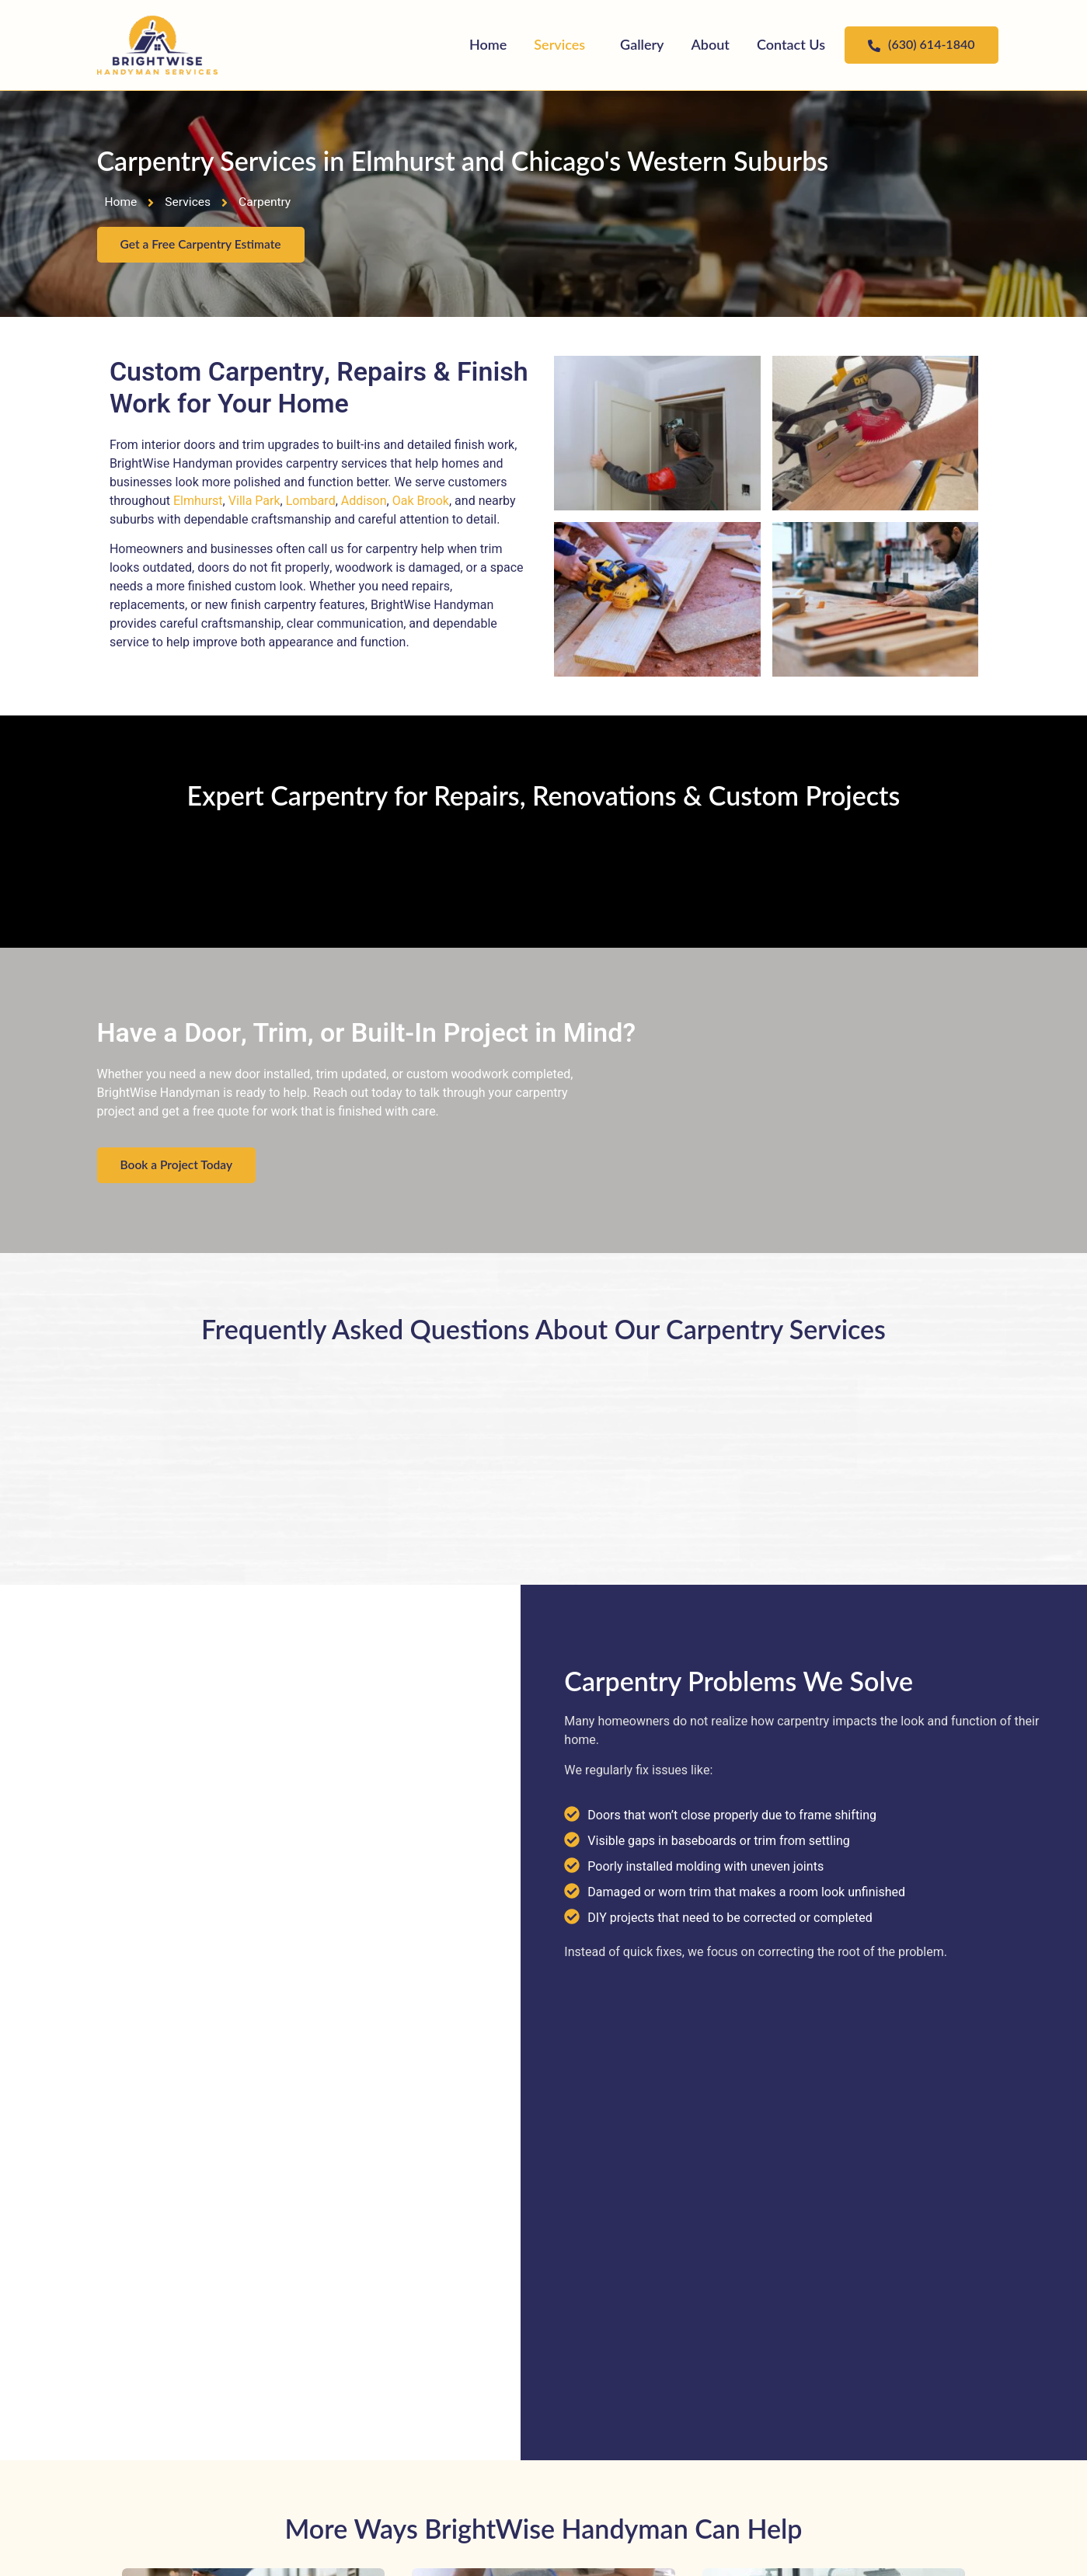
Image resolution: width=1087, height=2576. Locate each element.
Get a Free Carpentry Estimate (203, 245)
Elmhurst (198, 502)
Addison (364, 502)
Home (488, 44)
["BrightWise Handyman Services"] (157, 45)
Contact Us (791, 44)
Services (559, 44)
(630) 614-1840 (921, 44)
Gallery (642, 44)
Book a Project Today (178, 1165)
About (711, 44)
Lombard (311, 502)
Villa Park (254, 502)
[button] (563, 44)
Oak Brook (420, 502)
